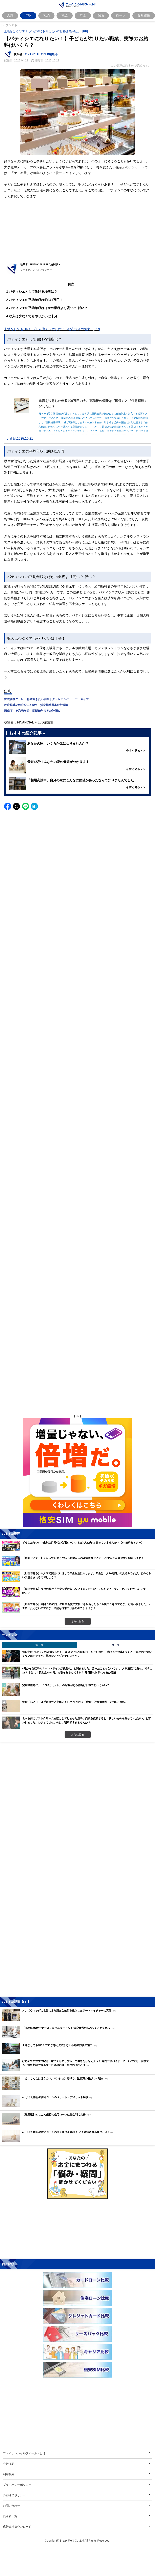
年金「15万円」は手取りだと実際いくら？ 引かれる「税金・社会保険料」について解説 (74, 1702)
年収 (28, 15)
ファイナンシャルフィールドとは (24, 2453)
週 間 (39, 1645)
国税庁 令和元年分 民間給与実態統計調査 (32, 710)
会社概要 (8, 2463)
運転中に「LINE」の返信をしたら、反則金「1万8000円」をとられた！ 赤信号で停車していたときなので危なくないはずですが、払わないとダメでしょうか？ (87, 1654)
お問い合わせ (11, 2505)
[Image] (77, 5)
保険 (101, 15)
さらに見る (77, 1621)
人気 (10, 15)
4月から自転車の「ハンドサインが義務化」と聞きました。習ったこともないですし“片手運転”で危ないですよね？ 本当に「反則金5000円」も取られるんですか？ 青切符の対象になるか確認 (87, 1670)
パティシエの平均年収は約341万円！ (34, 300)
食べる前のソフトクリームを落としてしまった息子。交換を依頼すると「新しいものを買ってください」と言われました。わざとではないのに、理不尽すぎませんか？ (86, 1720)
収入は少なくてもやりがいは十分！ (33, 316)
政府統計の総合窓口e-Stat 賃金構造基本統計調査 (36, 705)
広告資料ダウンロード (17, 2526)
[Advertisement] (77, 230)
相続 (46, 15)
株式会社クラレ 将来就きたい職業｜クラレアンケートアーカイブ (46, 699)
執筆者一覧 (10, 2516)
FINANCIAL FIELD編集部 (41, 54)
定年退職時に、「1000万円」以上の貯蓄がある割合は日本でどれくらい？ (65, 1685)
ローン (121, 15)
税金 (64, 15)
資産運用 (143, 15)
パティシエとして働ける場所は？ (31, 292)
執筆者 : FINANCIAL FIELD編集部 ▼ (40, 264)
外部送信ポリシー (14, 2495)
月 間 (115, 1645)
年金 (83, 15)
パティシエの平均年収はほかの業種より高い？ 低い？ (46, 308)
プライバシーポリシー (17, 2484)
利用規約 (8, 2474)
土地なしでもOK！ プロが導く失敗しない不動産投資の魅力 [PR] (46, 31)
